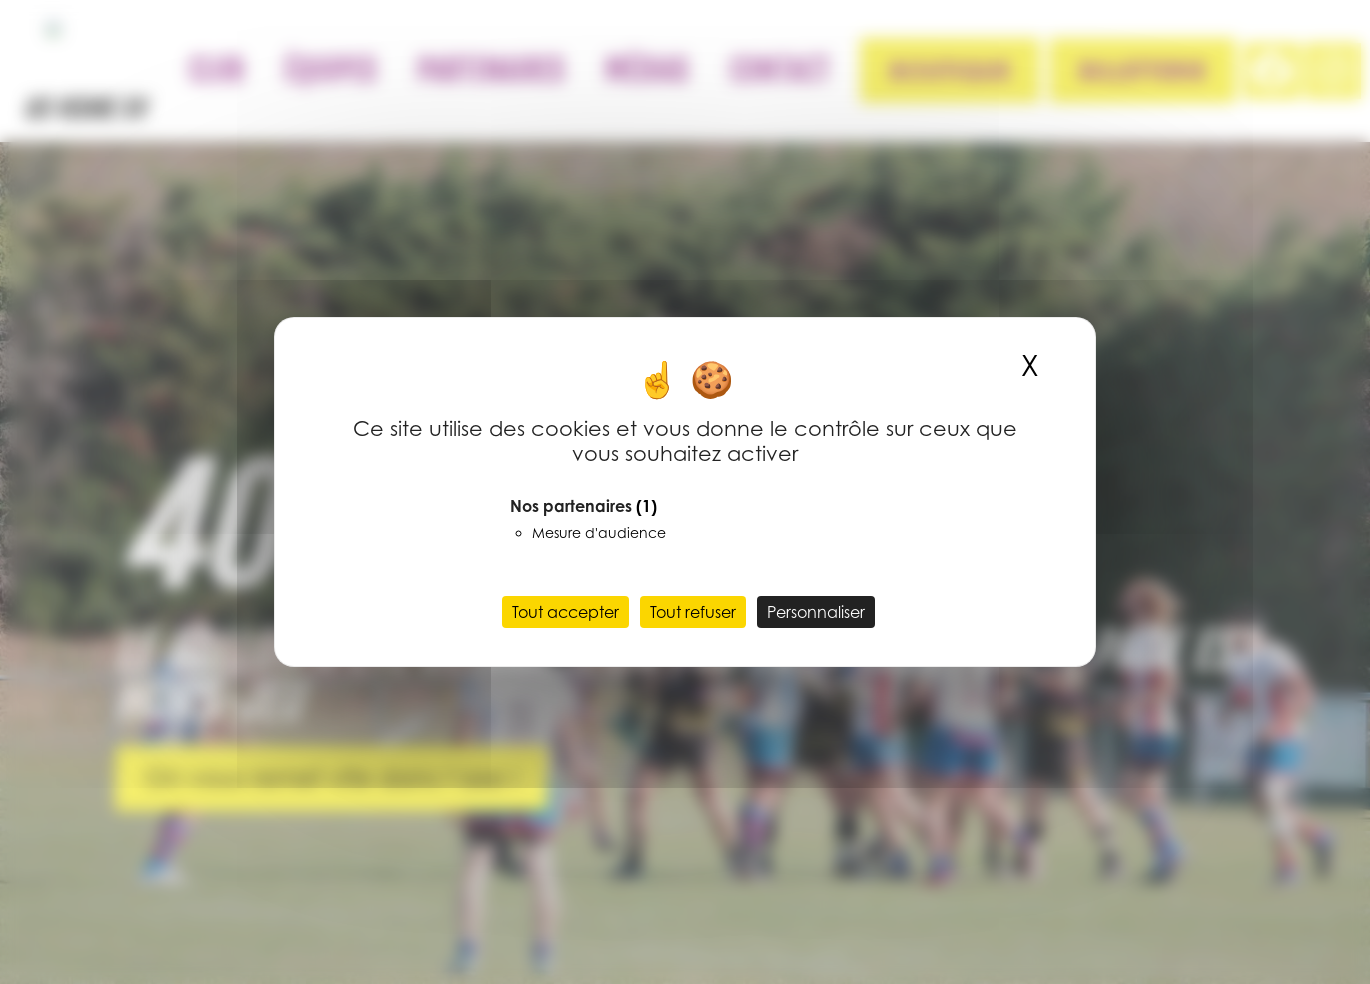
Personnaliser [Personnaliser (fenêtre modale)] (816, 612)
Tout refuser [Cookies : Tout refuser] (693, 612)
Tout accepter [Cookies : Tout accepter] (565, 612)
